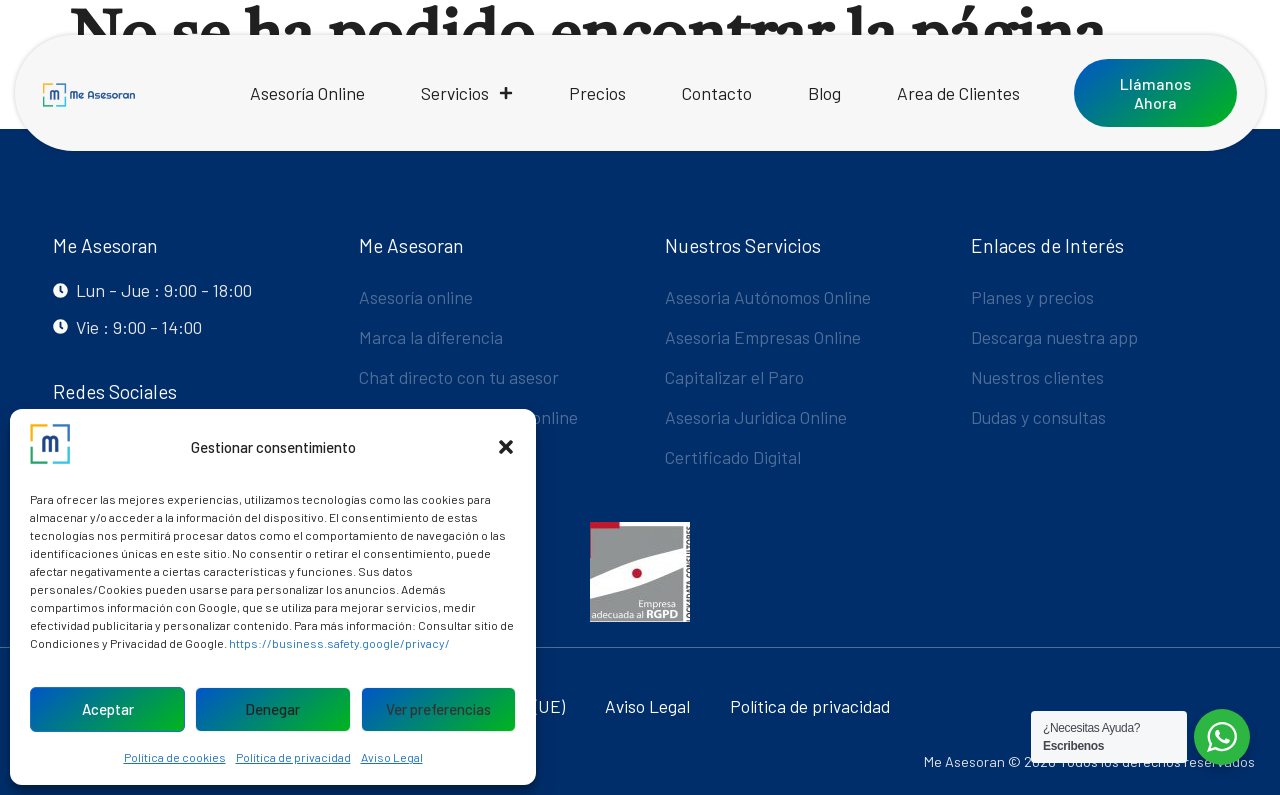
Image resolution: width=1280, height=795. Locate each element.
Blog (824, 93)
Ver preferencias (438, 709)
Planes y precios (1032, 297)
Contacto (717, 93)
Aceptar (108, 709)
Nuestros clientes (1037, 377)
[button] (506, 447)
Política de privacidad (293, 757)
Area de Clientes (958, 93)
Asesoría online (416, 297)
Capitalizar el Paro (734, 377)
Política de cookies (175, 757)
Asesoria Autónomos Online (768, 297)
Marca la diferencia (431, 337)
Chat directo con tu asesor (459, 377)
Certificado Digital (733, 457)
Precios (597, 93)
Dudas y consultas (1038, 417)
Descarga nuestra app (1054, 337)
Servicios (467, 93)
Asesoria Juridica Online (756, 417)
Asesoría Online (307, 93)
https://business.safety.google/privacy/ (339, 643)
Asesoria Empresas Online (763, 337)
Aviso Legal (392, 757)
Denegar (272, 709)
